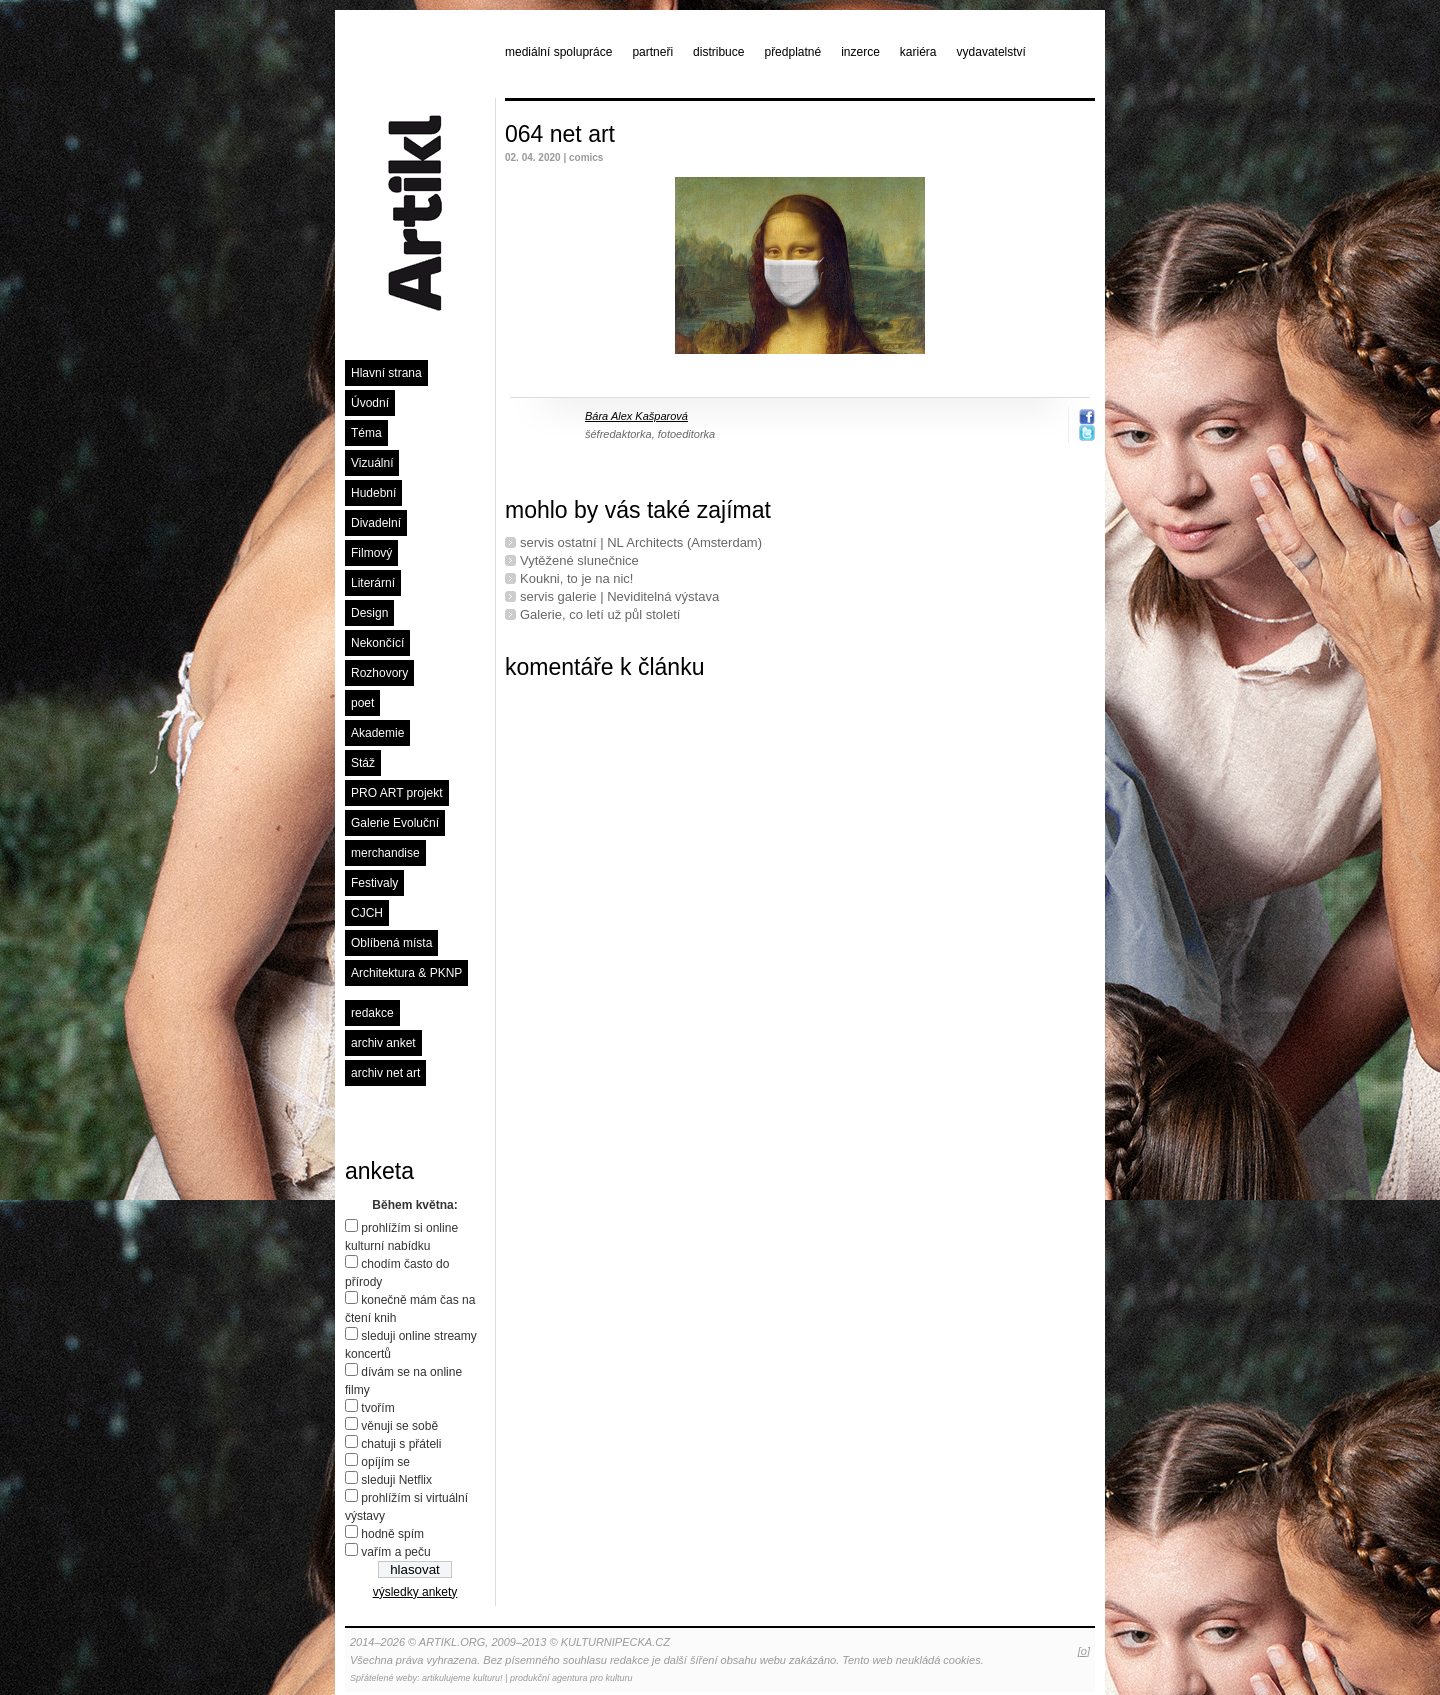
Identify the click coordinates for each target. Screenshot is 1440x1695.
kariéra (918, 52)
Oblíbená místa (391, 943)
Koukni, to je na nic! (576, 578)
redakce (372, 1013)
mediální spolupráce (558, 52)
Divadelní (376, 523)
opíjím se (385, 1462)
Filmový (371, 553)
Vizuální (372, 463)
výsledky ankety (415, 1592)
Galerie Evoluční (395, 823)
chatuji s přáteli (401, 1444)
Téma (366, 433)
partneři (652, 52)
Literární (373, 583)
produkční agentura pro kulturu (571, 1678)
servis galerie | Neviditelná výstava (619, 596)
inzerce (860, 52)
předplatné (792, 52)
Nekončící (377, 643)
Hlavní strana (386, 373)
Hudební (373, 493)
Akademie (377, 733)
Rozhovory (379, 673)
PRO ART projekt (397, 793)
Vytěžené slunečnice (579, 560)
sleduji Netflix (396, 1480)
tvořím (377, 1408)
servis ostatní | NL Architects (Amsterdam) (641, 542)
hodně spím (392, 1534)
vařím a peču (395, 1552)
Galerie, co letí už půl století (600, 614)
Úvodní (370, 403)
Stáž (363, 763)
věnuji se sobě (399, 1426)
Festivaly (374, 883)
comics (586, 157)
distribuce (718, 52)
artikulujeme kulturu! (462, 1678)
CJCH (367, 913)
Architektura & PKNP (406, 973)
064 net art (560, 134)
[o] (1084, 1651)
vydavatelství (991, 52)
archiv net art (385, 1073)
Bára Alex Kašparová (636, 416)
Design (369, 613)
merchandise (385, 853)
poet (362, 703)
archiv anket (383, 1043)
